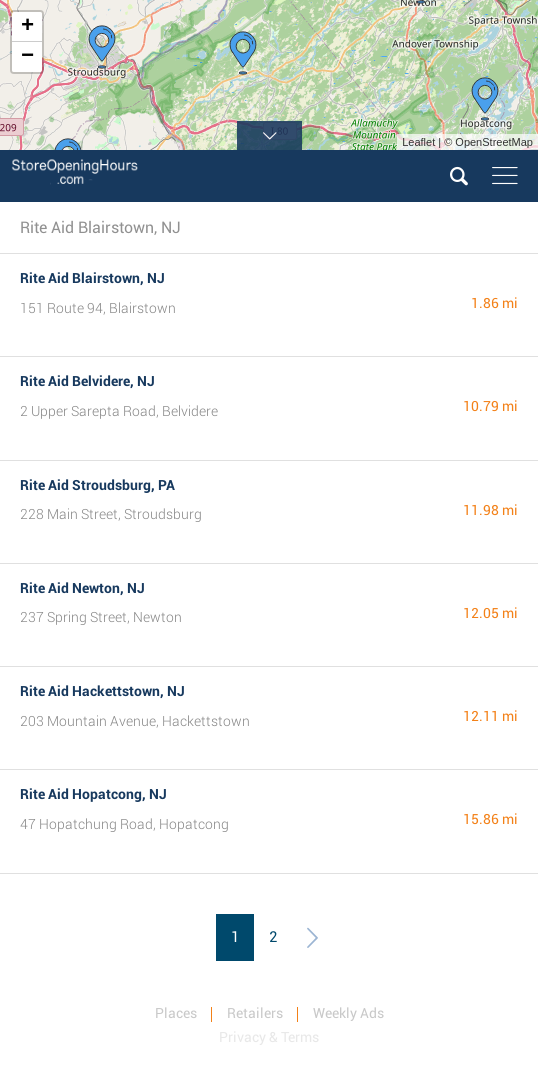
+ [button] (27, 27)
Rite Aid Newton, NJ (82, 588)
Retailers (255, 1013)
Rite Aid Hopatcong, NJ (93, 794)
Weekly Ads (348, 1013)
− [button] (27, 57)
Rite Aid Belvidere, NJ (87, 381)
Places (176, 1013)
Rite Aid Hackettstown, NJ (102, 691)
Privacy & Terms (269, 1037)
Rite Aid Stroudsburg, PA (97, 485)
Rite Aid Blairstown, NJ (92, 278)
